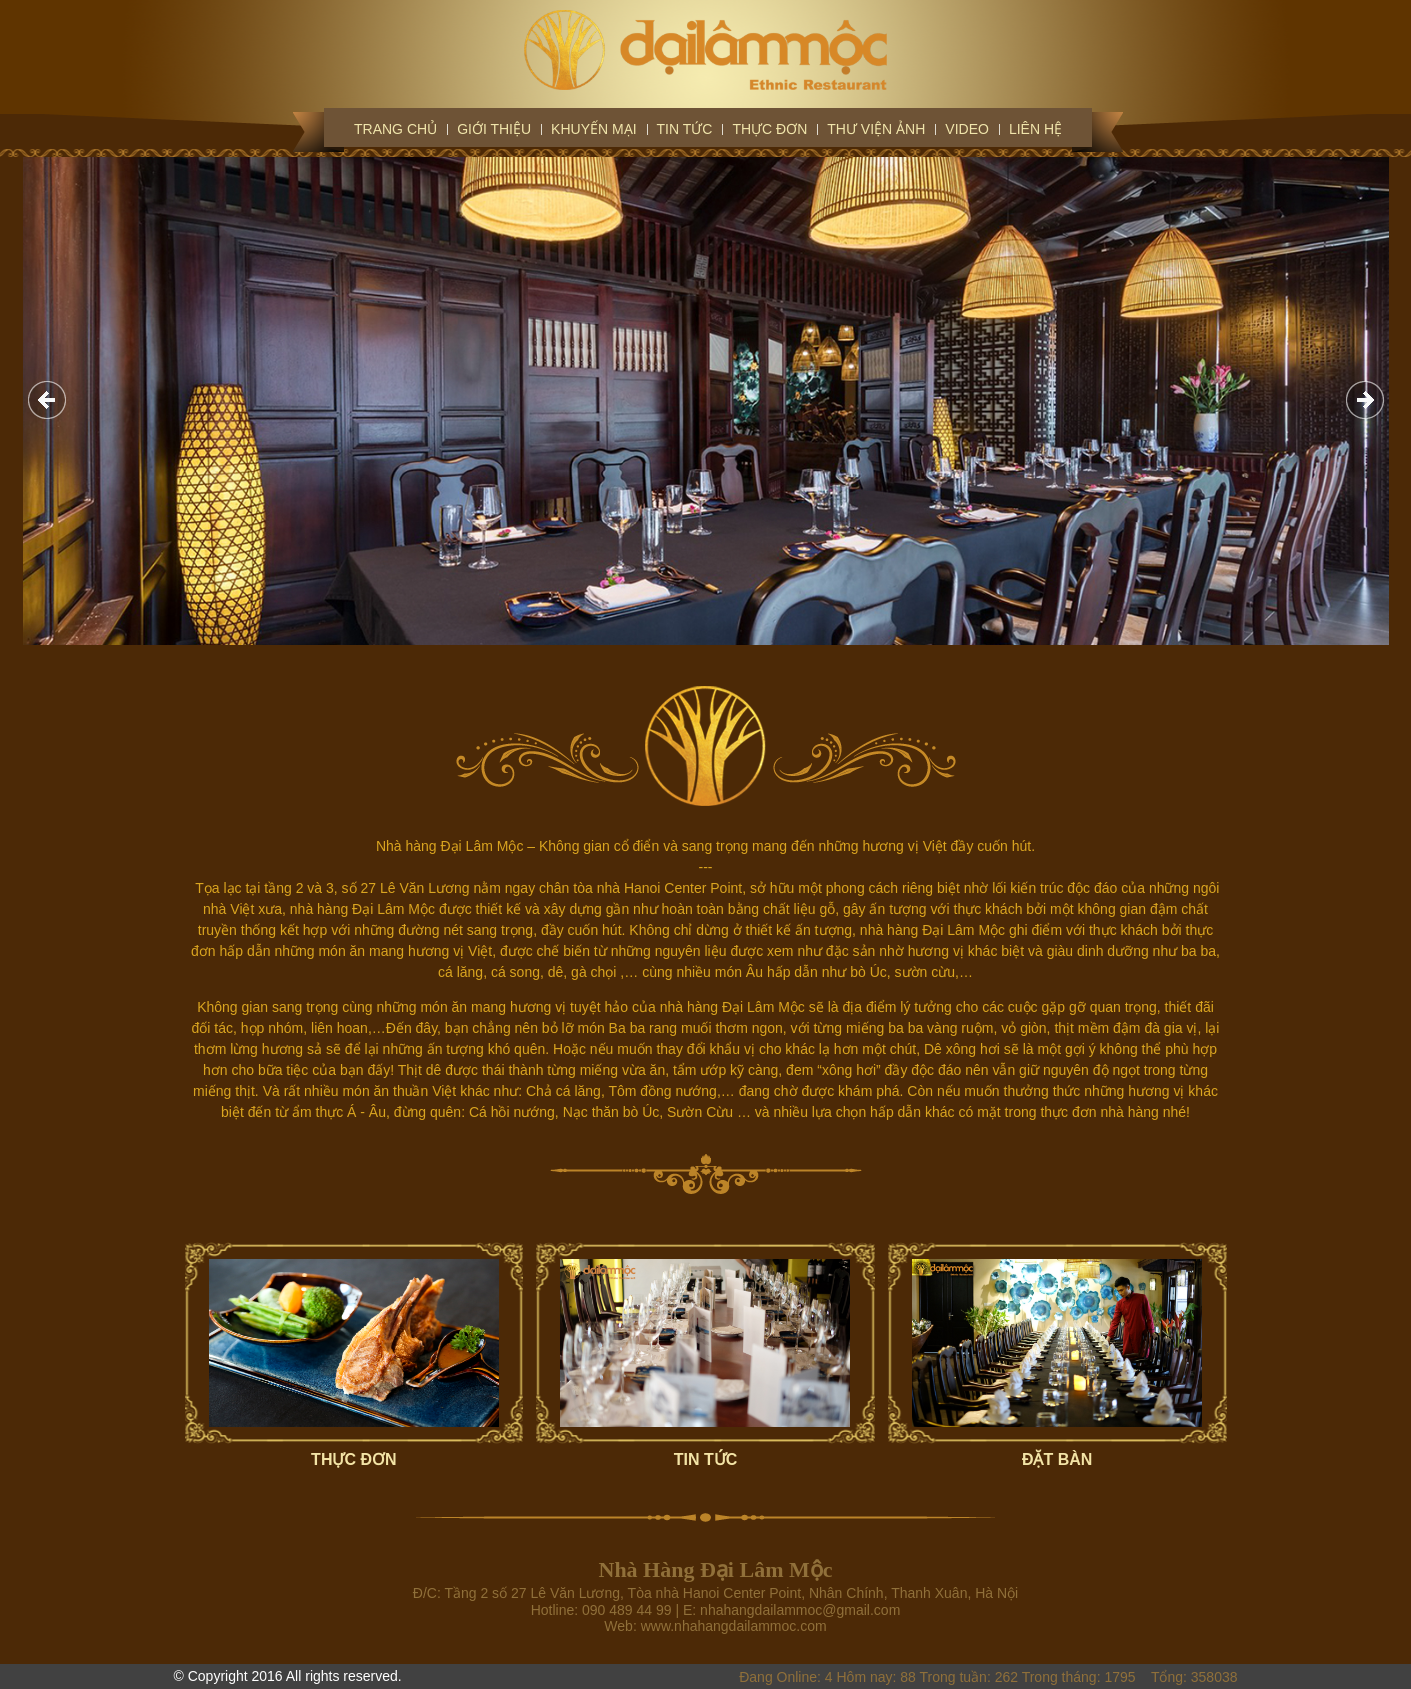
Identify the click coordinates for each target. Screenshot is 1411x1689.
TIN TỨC (706, 1459)
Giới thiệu (494, 129)
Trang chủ (395, 129)
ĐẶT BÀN (1057, 1459)
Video (967, 129)
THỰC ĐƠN (353, 1459)
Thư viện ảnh (876, 129)
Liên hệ (1035, 129)
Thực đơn (769, 129)
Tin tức (685, 129)
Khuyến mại (593, 129)
